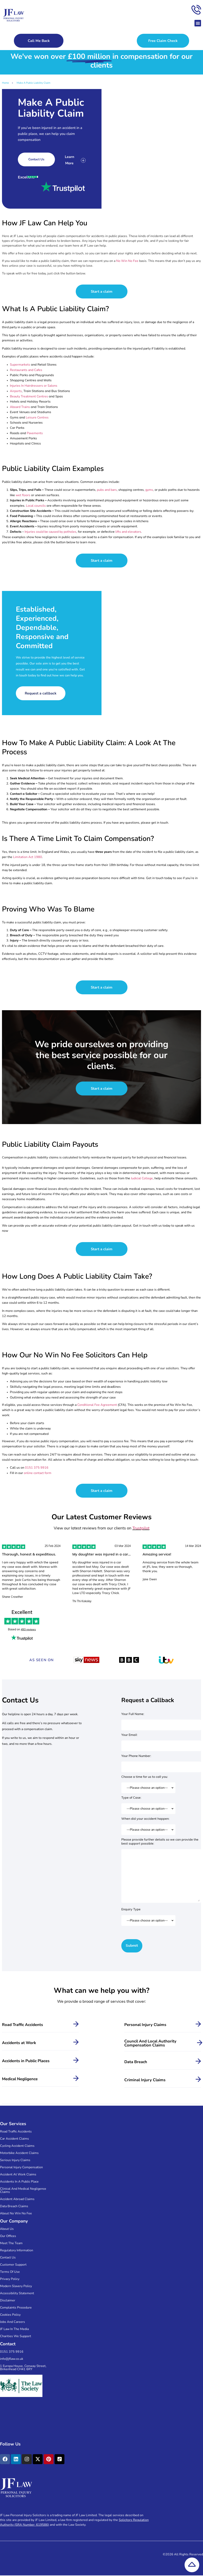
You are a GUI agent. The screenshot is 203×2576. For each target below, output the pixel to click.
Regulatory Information (16, 2251)
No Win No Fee (127, 261)
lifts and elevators (128, 532)
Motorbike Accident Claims (19, 2153)
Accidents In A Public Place (19, 2182)
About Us (7, 2229)
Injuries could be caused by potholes (50, 532)
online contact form (37, 1473)
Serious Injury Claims (15, 2161)
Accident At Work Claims (18, 2175)
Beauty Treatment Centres (29, 397)
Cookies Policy (10, 2315)
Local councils (36, 506)
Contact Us (8, 2258)
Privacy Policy (9, 2279)
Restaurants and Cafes (26, 370)
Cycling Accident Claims (17, 2146)
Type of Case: (148, 1806)
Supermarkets (20, 365)
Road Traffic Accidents (16, 2132)
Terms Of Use (10, 2272)
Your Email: (161, 1743)
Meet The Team (11, 2244)
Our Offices (8, 2236)
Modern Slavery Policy (16, 2287)
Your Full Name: (161, 1722)
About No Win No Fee (16, 2214)
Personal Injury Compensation (21, 2168)
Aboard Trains (20, 407)
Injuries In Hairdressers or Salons (33, 386)
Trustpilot (140, 1528)
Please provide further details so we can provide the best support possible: (161, 1871)
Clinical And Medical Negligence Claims (23, 2191)
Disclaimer (7, 2301)
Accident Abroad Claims (17, 2199)
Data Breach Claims (14, 2207)
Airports (16, 391)
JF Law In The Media (14, 2329)
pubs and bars (107, 490)
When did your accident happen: (148, 1827)
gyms (149, 490)
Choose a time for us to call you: (148, 1785)
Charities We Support (15, 2337)
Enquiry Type (131, 1910)
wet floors (23, 496)
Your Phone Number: (161, 1764)
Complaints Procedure (16, 2308)
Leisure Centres (37, 418)
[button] (197, 23)
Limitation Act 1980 (27, 857)
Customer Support (13, 2265)
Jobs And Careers (12, 2322)
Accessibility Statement (17, 2294)
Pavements (35, 433)
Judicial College (142, 1179)
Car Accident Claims (14, 2139)
